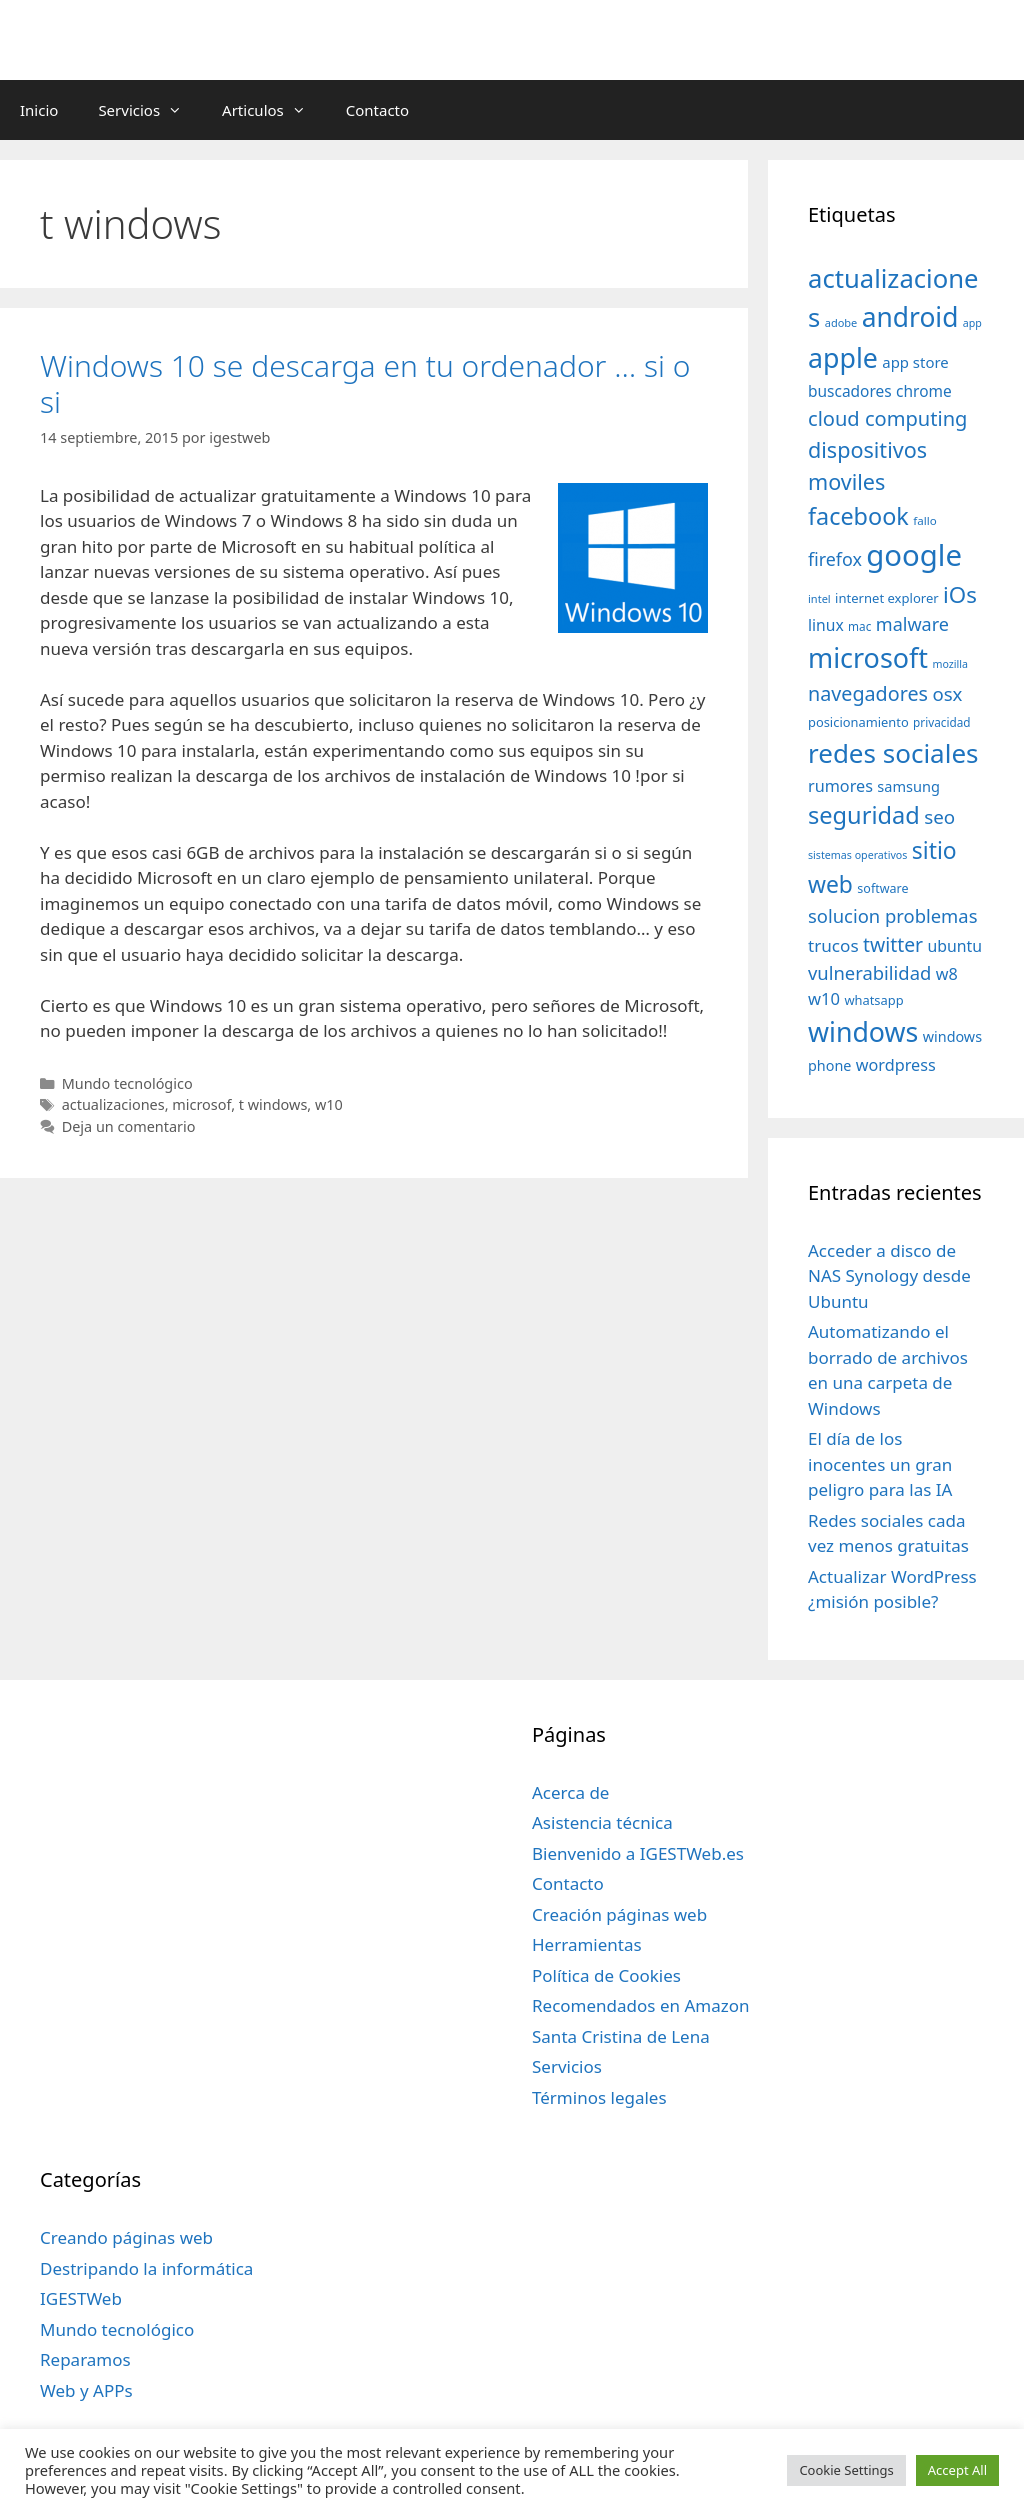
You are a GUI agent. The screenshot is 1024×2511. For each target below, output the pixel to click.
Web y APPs (86, 2390)
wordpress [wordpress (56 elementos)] (896, 1065)
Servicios (150, 110)
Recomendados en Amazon (640, 2005)
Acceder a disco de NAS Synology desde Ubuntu (889, 1276)
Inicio (39, 110)
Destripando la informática (146, 2268)
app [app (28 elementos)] (972, 323)
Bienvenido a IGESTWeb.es (638, 1853)
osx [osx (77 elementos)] (947, 693)
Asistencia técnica (602, 1822)
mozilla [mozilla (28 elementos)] (951, 664)
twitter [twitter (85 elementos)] (893, 944)
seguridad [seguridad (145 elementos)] (864, 815)
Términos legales (599, 2097)
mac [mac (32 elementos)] (859, 626)
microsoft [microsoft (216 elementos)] (868, 657)
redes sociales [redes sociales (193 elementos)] (893, 753)
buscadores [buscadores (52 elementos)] (850, 391)
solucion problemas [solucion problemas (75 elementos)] (892, 915)
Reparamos (85, 2359)
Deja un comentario (129, 1126)
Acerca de (570, 1792)
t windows (273, 1104)
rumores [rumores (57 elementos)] (840, 786)
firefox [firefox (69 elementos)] (835, 559)
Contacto (377, 110)
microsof (201, 1104)
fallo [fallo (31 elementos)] (924, 520)
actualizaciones (113, 1104)
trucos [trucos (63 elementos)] (833, 945)
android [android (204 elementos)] (910, 317)
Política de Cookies (606, 1975)
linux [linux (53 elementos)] (826, 625)
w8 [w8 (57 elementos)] (947, 974)
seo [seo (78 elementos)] (939, 817)
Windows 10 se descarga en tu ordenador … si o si (365, 383)
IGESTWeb (81, 2298)
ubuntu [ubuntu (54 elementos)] (955, 946)
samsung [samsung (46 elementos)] (908, 786)
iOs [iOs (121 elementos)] (960, 594)
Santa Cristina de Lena (621, 2036)
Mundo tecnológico (127, 1083)
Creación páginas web (619, 1914)
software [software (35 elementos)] (882, 888)
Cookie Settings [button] (846, 2470)
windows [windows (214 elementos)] (863, 1031)
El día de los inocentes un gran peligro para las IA (880, 1464)
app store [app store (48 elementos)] (915, 362)
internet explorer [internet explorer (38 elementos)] (887, 598)
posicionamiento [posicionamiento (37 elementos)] (858, 722)
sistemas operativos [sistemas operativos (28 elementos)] (857, 855)
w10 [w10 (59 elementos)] (824, 998)
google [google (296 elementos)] (914, 555)
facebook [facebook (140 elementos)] (858, 516)
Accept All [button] (957, 2470)
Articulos (274, 110)
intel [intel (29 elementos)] (819, 598)
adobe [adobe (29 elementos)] (841, 322)
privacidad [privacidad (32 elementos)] (941, 722)
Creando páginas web (126, 2237)
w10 (329, 1104)
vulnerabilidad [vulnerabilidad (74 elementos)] (869, 972)
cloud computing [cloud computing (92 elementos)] (887, 418)
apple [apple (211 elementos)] (843, 357)
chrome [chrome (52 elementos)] (924, 391)
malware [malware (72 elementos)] (912, 624)
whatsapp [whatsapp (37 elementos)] (873, 1000)
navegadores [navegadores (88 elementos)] (868, 693)
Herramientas (587, 1944)
